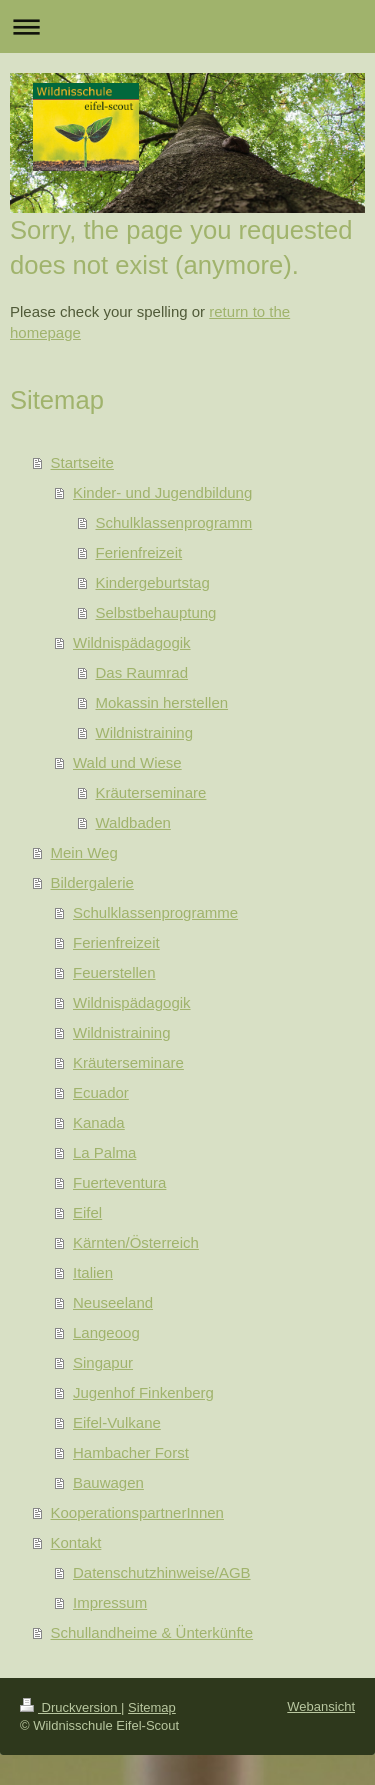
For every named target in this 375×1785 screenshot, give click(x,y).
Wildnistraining (145, 732)
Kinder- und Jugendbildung (162, 492)
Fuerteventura (119, 1182)
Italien (93, 1272)
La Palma (104, 1152)
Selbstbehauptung (156, 612)
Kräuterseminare (151, 792)
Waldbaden (133, 822)
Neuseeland (113, 1302)
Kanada (99, 1122)
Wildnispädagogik (132, 642)
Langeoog (106, 1332)
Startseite (82, 462)
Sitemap (152, 1707)
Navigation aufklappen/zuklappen (187, 26)
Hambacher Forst (131, 1452)
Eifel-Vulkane (117, 1422)
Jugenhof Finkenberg (143, 1392)
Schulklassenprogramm (174, 522)
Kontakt (76, 1542)
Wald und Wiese (127, 762)
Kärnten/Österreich (136, 1242)
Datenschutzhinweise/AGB (162, 1572)
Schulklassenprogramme (155, 912)
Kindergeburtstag (153, 582)
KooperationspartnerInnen (137, 1512)
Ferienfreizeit (139, 552)
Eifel (87, 1212)
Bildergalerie (92, 882)
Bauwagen (108, 1482)
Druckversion (70, 1707)
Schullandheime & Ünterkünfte (152, 1632)
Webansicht (321, 1706)
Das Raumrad (142, 672)
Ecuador (101, 1092)
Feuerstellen (114, 972)
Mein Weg (84, 852)
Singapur (103, 1362)
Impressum (110, 1602)
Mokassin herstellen (162, 702)
